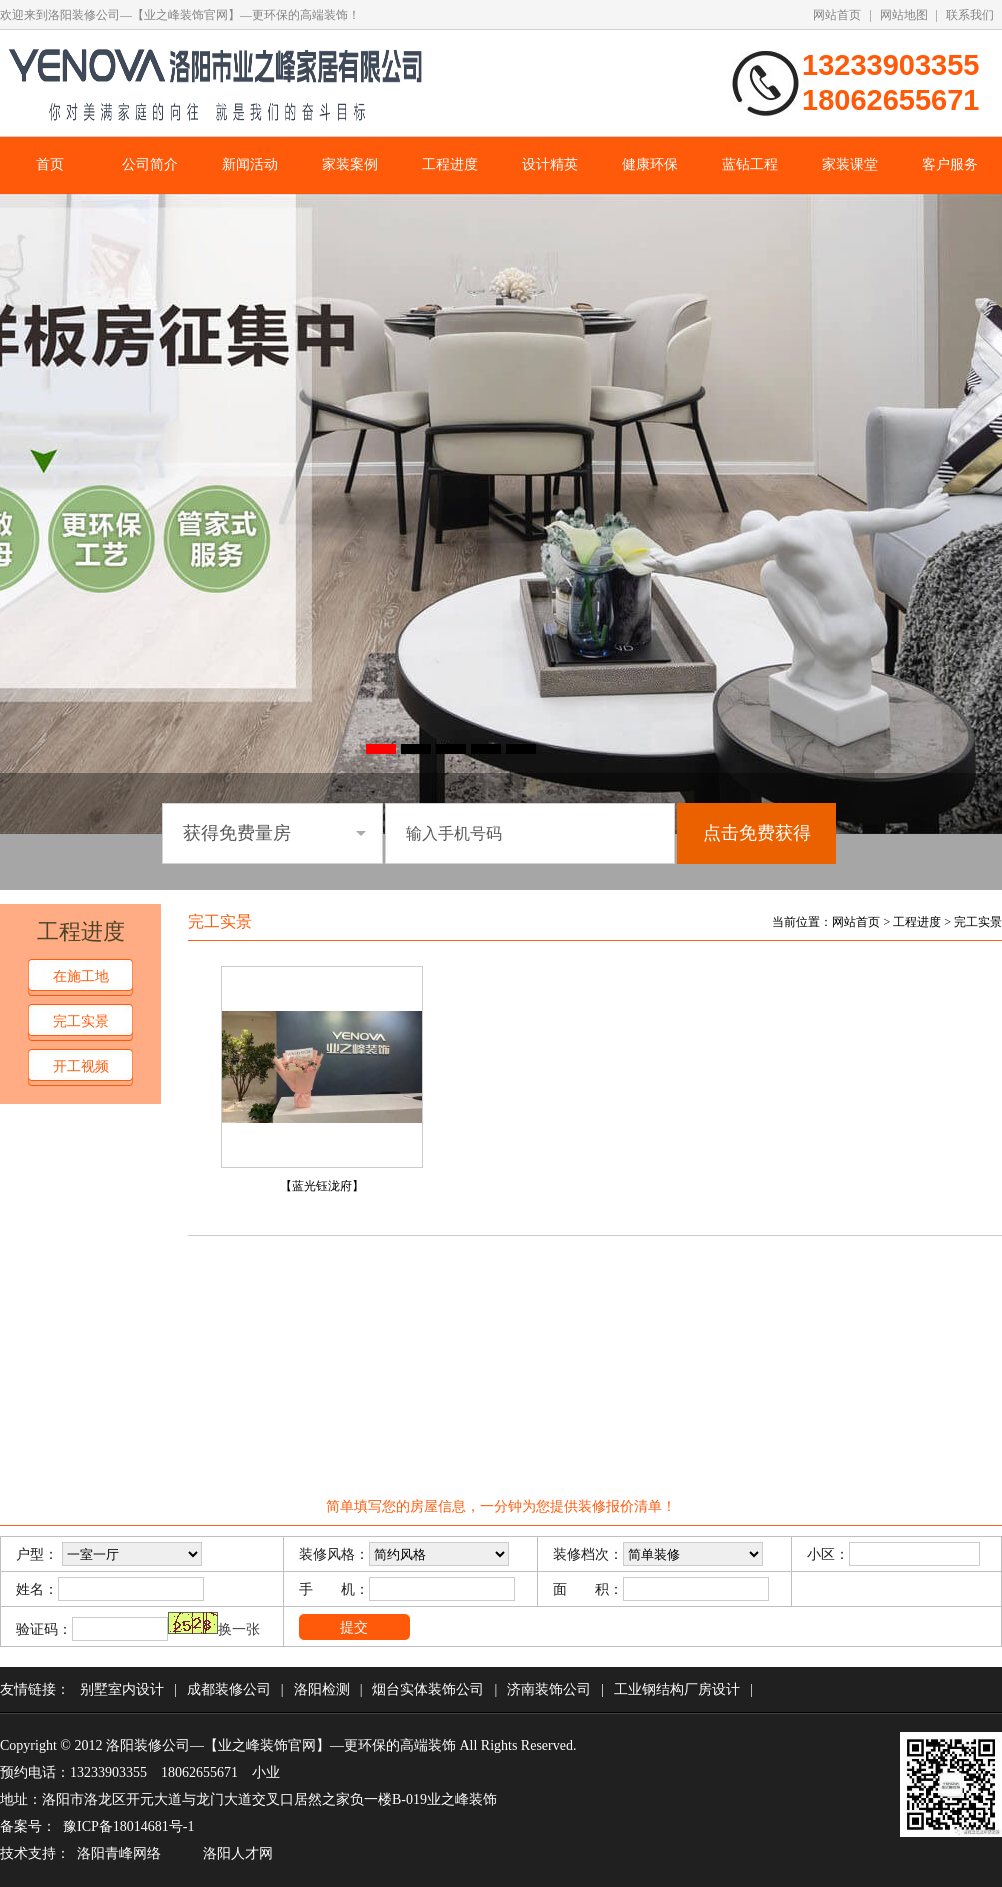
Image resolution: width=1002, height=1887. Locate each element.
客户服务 (950, 164)
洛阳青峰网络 (119, 1853)
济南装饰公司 (549, 1689)
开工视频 (81, 1066)
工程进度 (450, 164)
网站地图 (904, 15)
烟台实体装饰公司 (428, 1689)
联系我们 (970, 15)
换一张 (239, 1629)
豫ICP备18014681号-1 (128, 1826)
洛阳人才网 (238, 1853)
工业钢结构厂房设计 (677, 1689)
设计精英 (550, 164)
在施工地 (81, 976)
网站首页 (837, 15)
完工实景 (81, 1021)
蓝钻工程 (750, 164)
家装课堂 (850, 164)
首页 (50, 164)
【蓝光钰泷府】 (322, 1186)
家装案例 (350, 164)
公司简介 (150, 164)
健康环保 (650, 164)
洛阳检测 (322, 1689)
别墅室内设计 (122, 1689)
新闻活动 (250, 164)
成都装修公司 (229, 1689)
